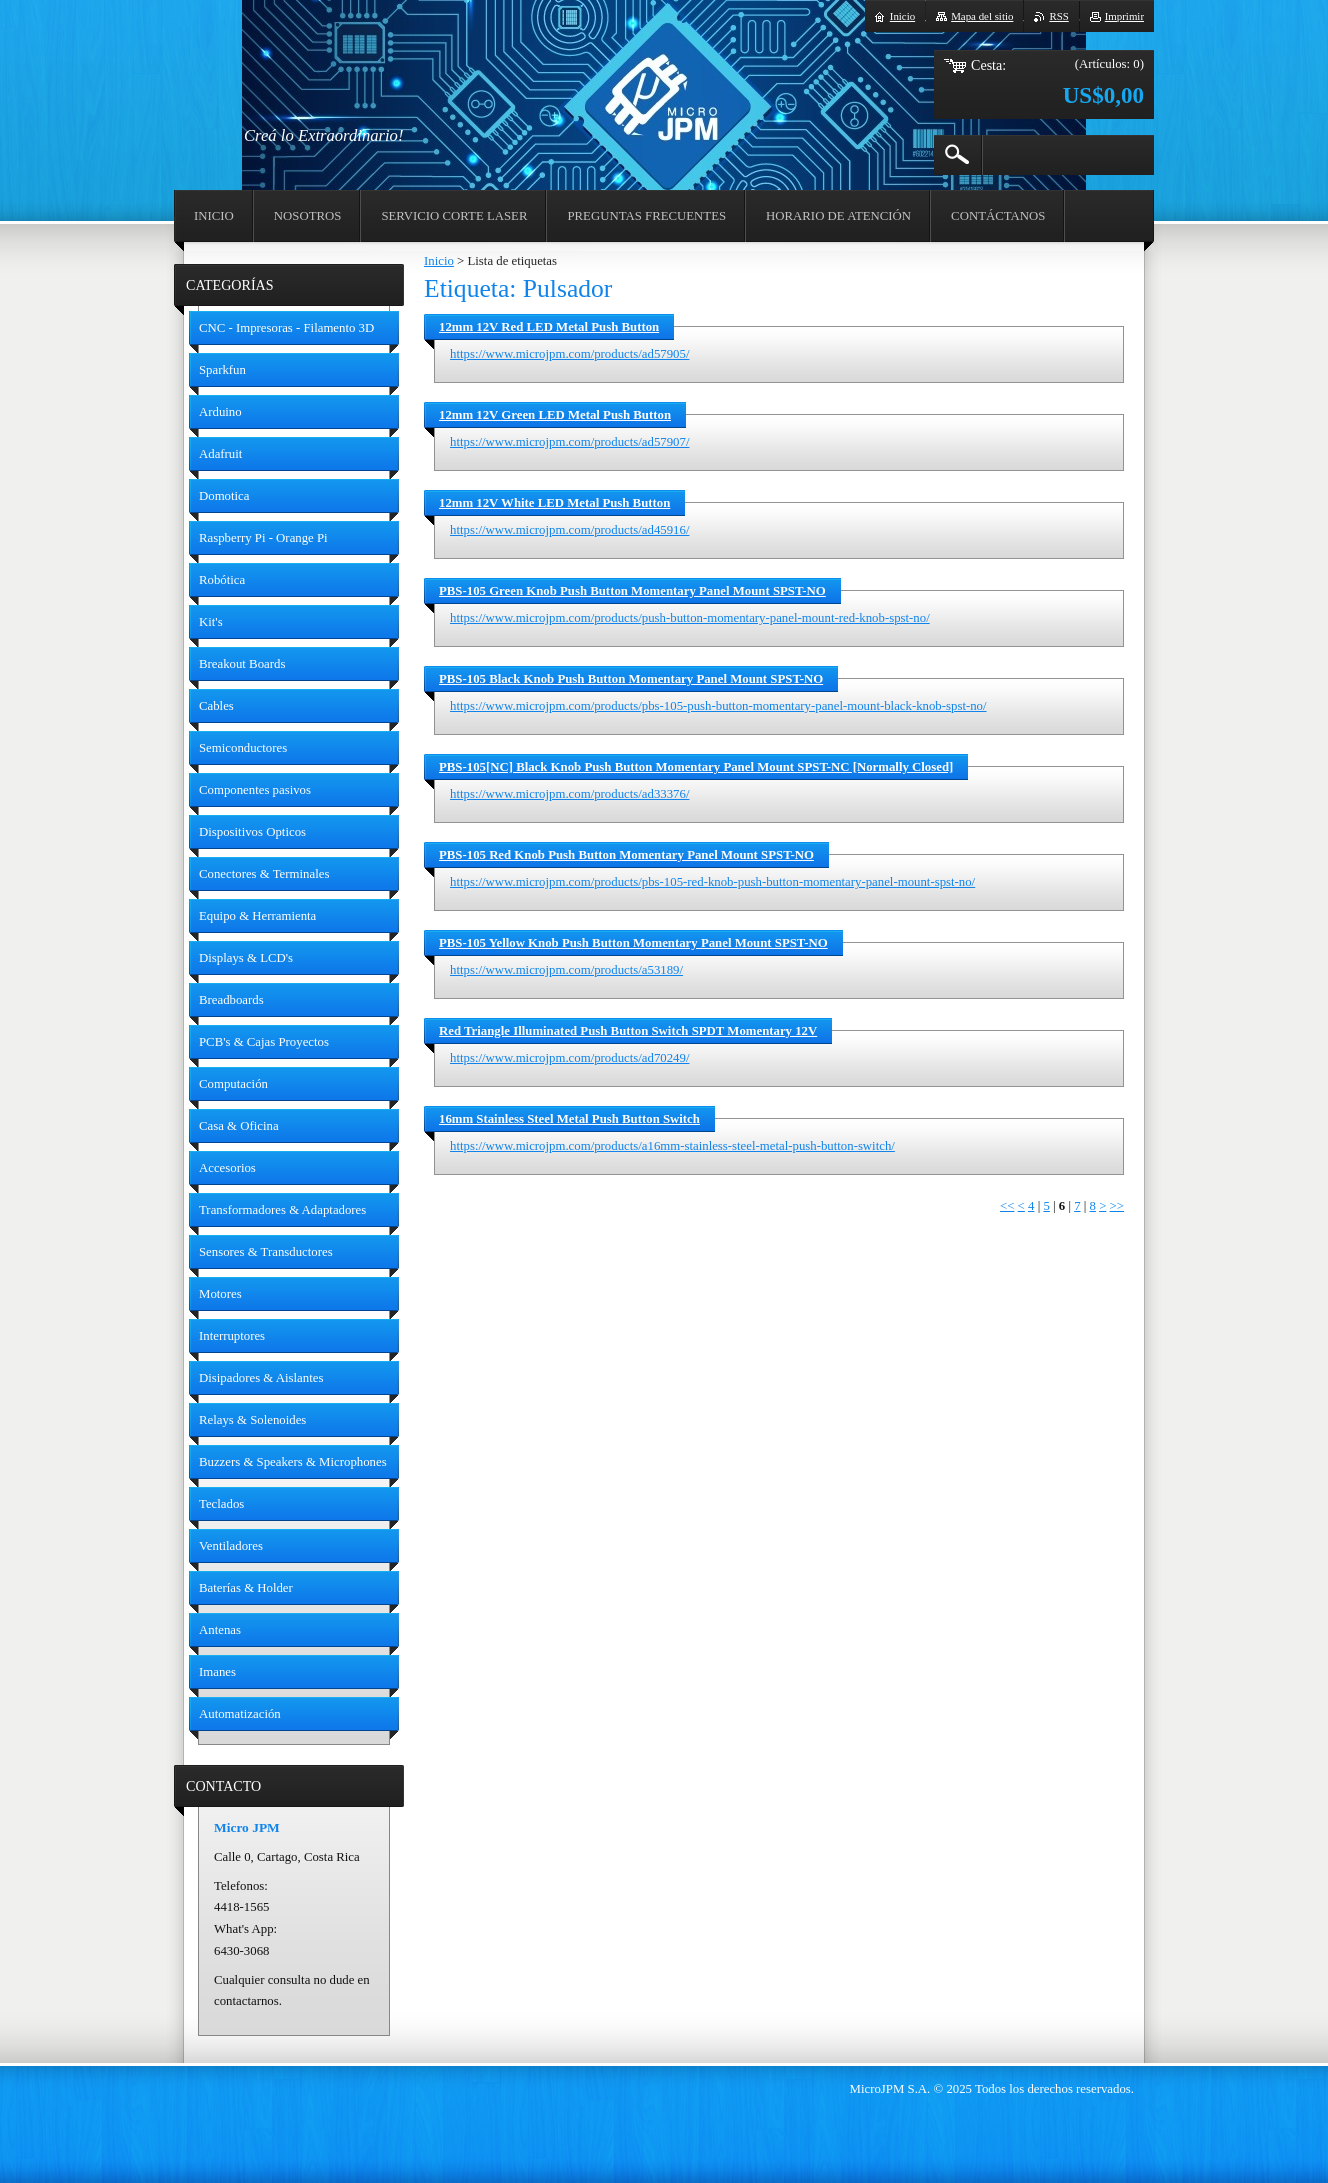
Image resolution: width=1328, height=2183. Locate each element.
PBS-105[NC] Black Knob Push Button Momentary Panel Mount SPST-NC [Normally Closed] (696, 767)
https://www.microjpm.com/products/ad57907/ (569, 442)
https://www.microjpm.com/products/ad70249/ (569, 1058)
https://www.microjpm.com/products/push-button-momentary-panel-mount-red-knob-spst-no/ (690, 618)
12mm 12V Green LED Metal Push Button (555, 415)
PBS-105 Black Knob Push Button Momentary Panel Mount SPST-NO (631, 679)
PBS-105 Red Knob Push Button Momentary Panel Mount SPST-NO (626, 855)
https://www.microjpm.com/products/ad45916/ (569, 530)
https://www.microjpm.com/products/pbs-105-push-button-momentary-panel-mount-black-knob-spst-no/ (718, 706)
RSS (1058, 16)
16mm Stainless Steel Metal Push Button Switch (569, 1119)
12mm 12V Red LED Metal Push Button (549, 327)
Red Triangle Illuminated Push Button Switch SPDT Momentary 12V (628, 1031)
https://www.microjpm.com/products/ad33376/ (569, 794)
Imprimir (1124, 16)
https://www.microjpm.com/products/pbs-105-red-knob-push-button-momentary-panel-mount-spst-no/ (712, 882)
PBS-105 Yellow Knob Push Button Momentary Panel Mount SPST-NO (633, 943)
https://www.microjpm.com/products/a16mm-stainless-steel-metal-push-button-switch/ (672, 1146)
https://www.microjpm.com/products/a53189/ (566, 970)
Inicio (439, 261)
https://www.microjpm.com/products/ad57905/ (569, 354)
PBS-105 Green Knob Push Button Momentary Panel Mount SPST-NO (632, 591)
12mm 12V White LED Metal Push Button (554, 503)
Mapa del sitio (982, 16)
